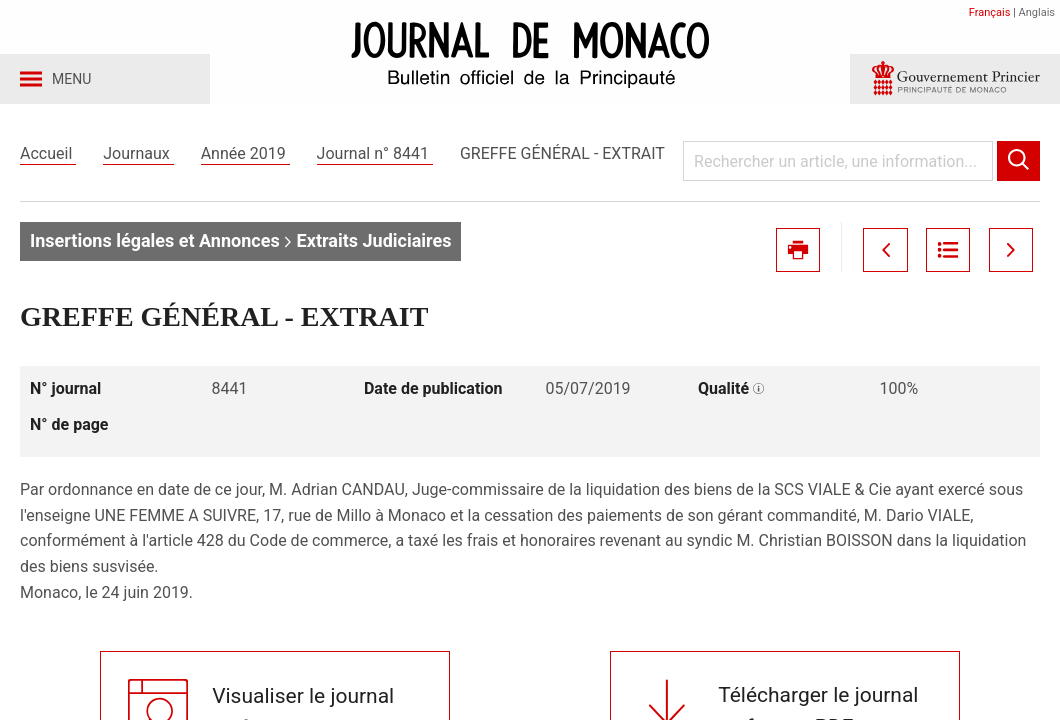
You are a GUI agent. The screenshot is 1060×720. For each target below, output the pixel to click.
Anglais (1037, 12)
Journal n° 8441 (375, 158)
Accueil (48, 158)
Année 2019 (245, 158)
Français (990, 12)
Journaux (138, 158)
